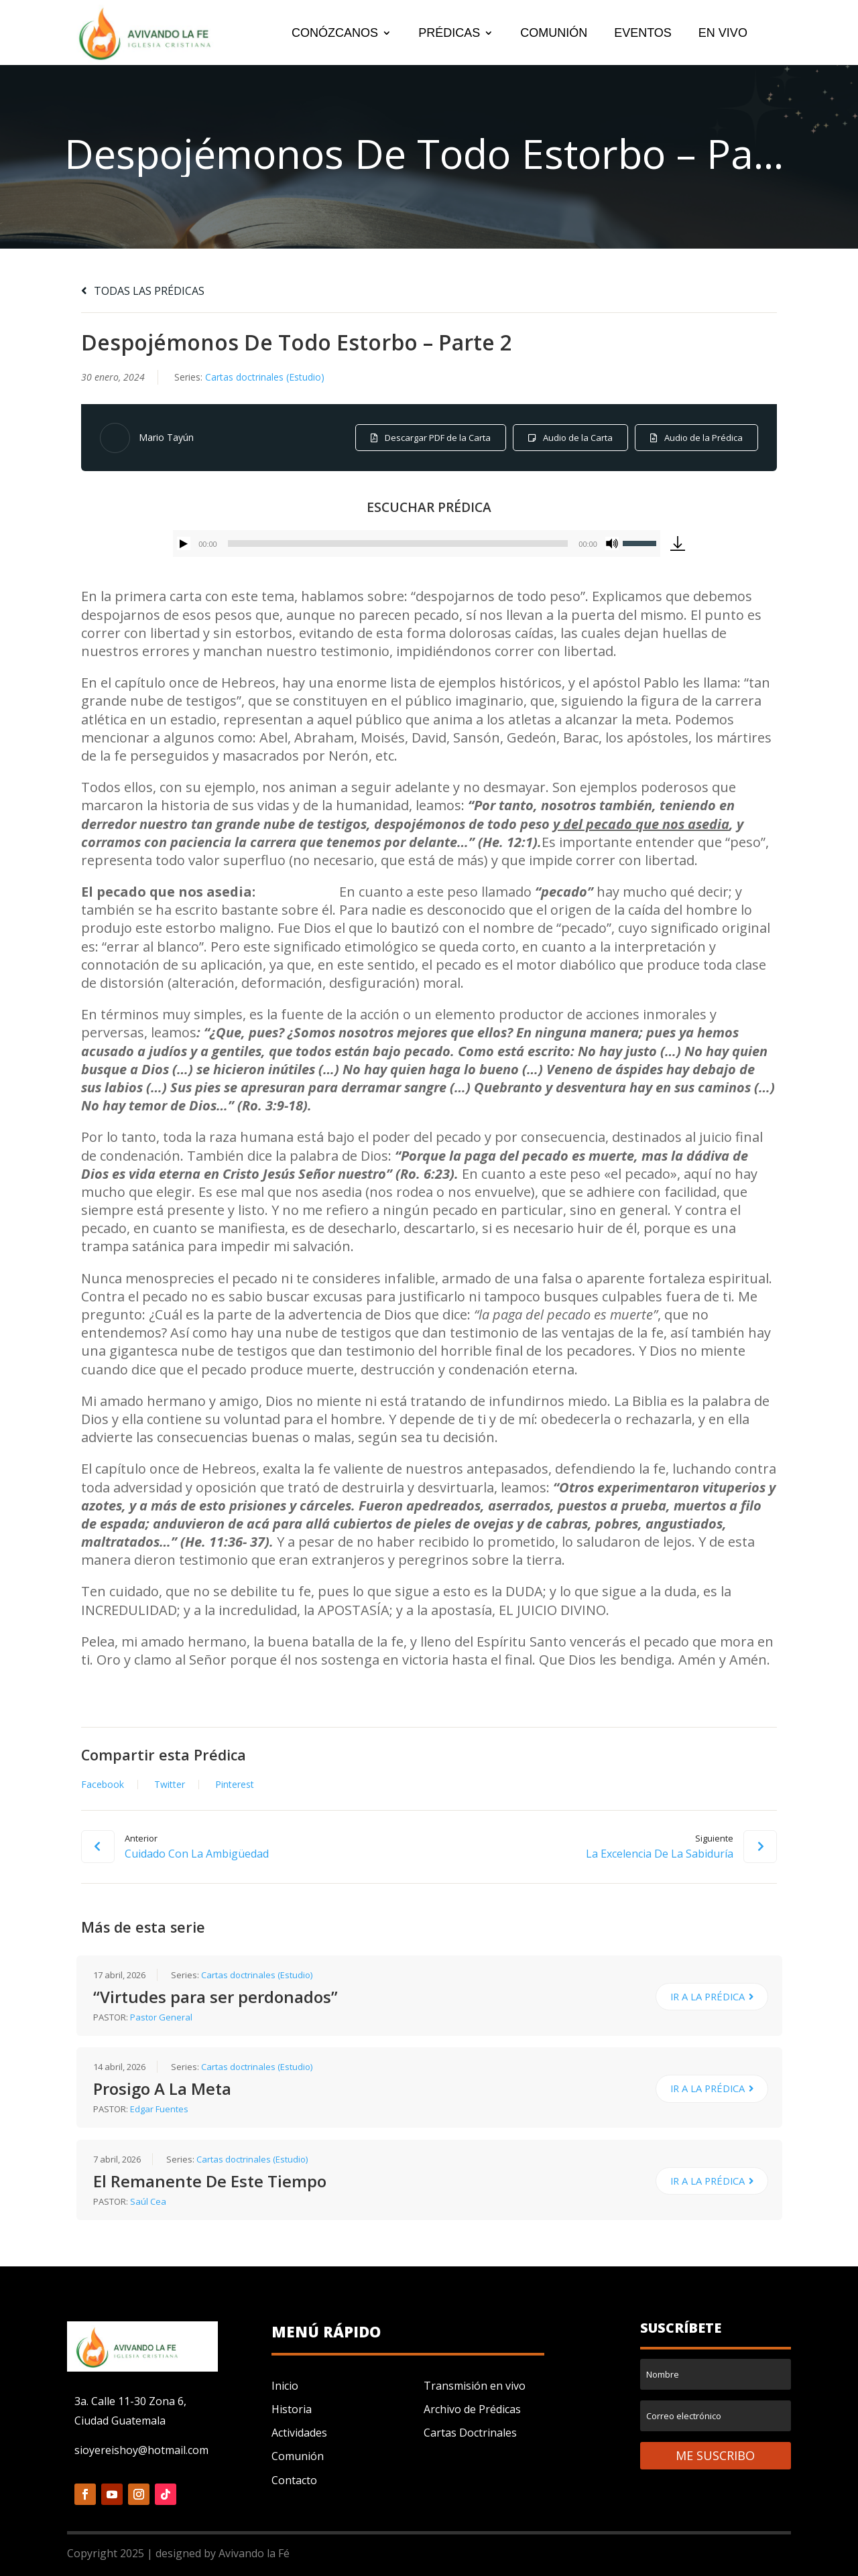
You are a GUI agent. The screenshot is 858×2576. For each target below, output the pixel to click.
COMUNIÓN (553, 34)
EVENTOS (643, 34)
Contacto (294, 2480)
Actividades (299, 2432)
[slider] (398, 543)
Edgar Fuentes (159, 2109)
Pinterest (234, 1784)
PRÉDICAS (449, 34)
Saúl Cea (148, 2201)
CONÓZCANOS (335, 34)
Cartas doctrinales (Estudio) (264, 377)
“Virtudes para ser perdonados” (215, 1997)
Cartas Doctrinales (470, 2432)
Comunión (297, 2456)
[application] (416, 543)
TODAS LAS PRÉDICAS (142, 290)
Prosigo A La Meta (162, 2088)
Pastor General (161, 2017)
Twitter (169, 1784)
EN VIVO (722, 34)
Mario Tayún (166, 437)
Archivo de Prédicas (472, 2409)
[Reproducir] (183, 543)
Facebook (102, 1784)
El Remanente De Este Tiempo (209, 2181)
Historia (291, 2409)
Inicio (284, 2385)
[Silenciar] (612, 543)
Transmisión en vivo (475, 2385)
